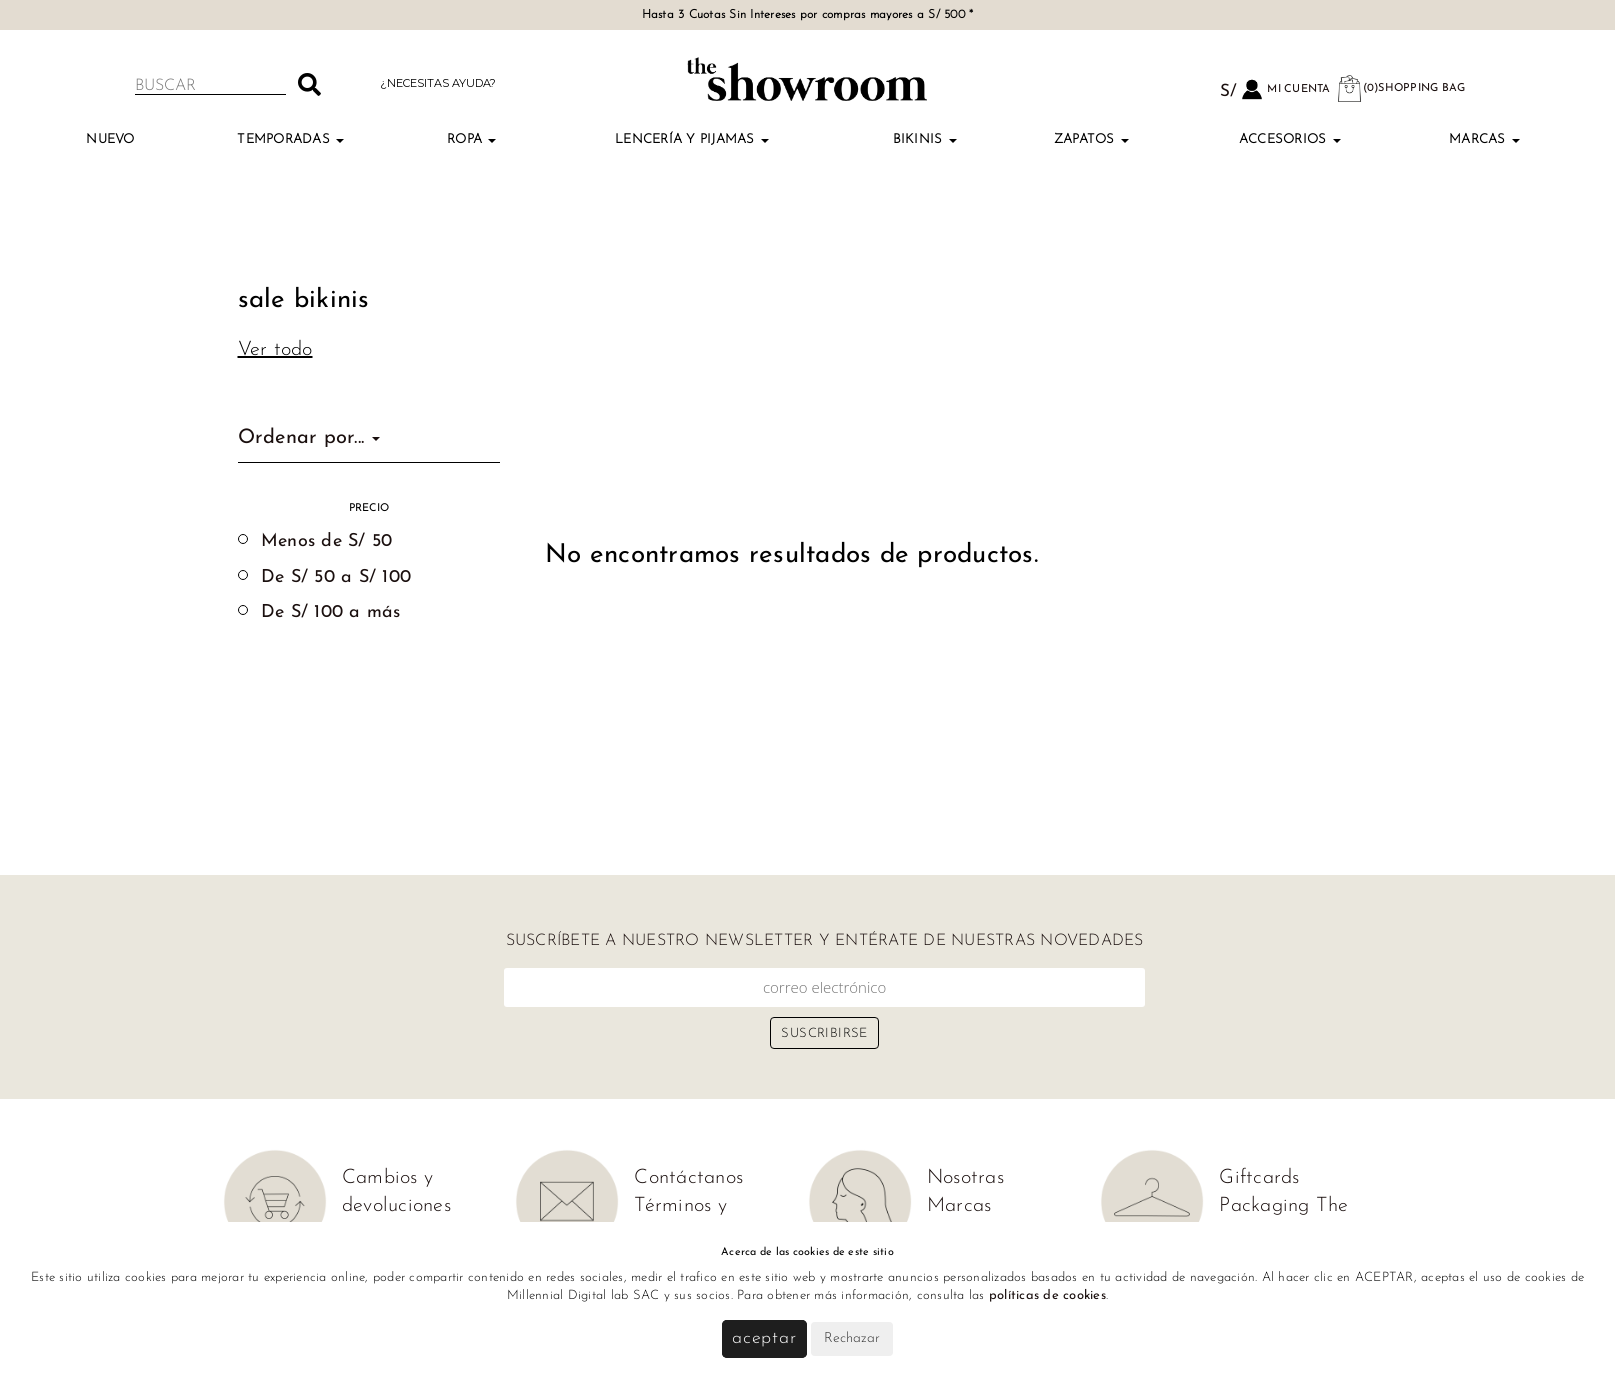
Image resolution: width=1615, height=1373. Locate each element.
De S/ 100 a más (331, 612)
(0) (1401, 88)
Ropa (471, 139)
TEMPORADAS (290, 139)
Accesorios (1290, 139)
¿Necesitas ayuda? (438, 83)
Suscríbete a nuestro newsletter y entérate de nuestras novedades (825, 941)
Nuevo (110, 139)
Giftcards (1259, 1178)
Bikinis (925, 139)
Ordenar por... (309, 438)
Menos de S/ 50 (327, 541)
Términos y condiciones (683, 1220)
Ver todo (275, 350)
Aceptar (764, 1338)
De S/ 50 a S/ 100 (336, 577)
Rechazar (852, 1338)
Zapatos (1091, 139)
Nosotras (965, 1178)
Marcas (1484, 139)
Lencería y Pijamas (692, 139)
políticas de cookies (1047, 1295)
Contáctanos (688, 1178)
